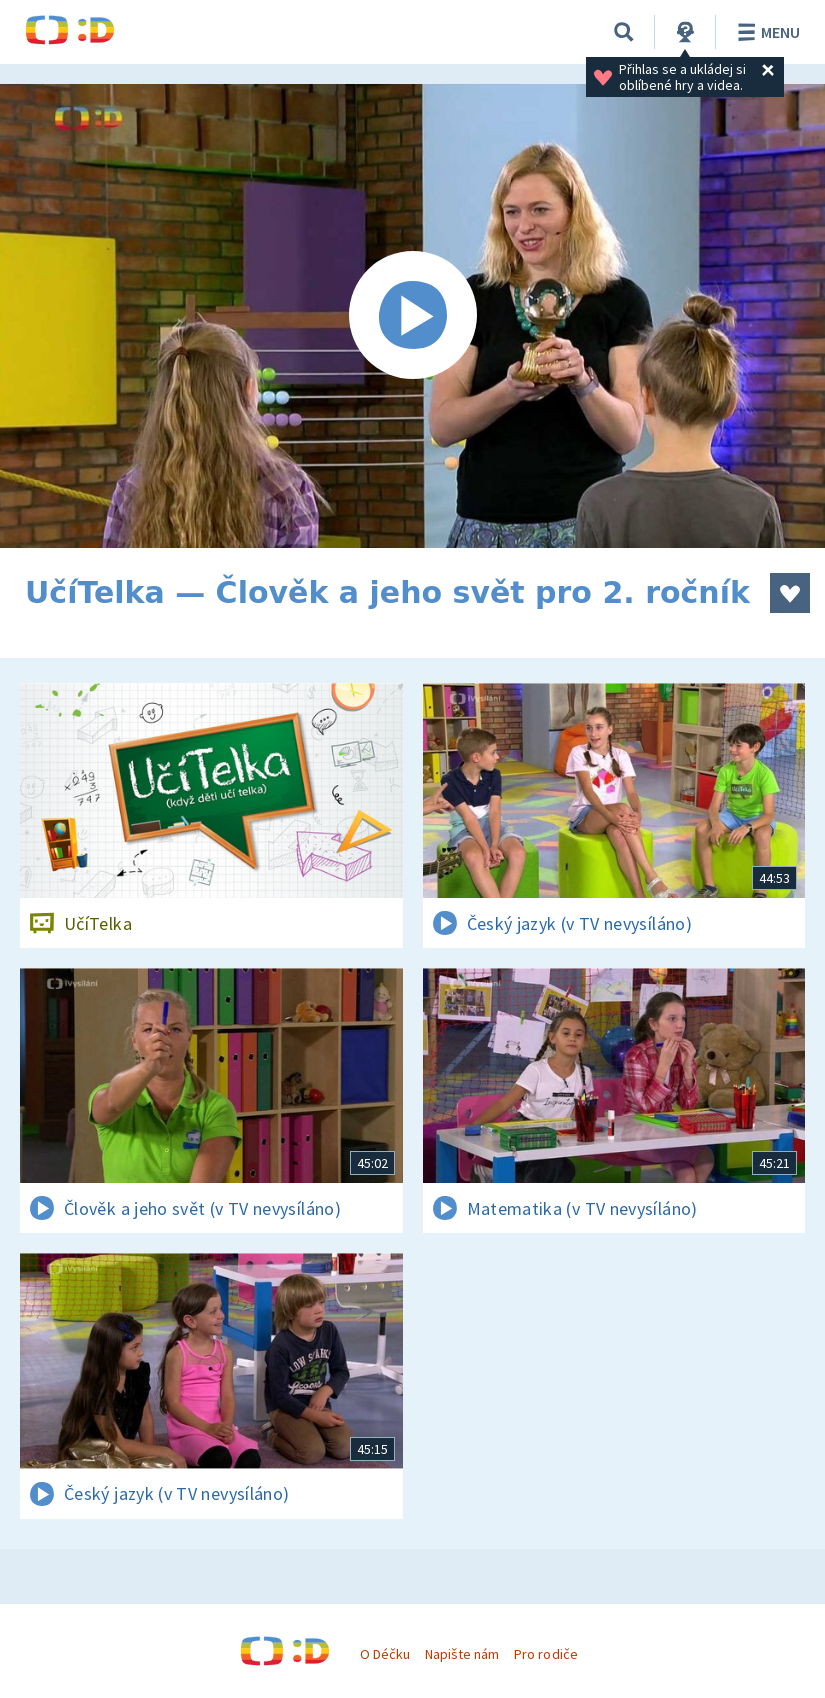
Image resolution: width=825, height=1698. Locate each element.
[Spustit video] (412, 316)
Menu (765, 32)
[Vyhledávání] (624, 32)
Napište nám (462, 1654)
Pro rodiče (545, 1654)
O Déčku (385, 1654)
